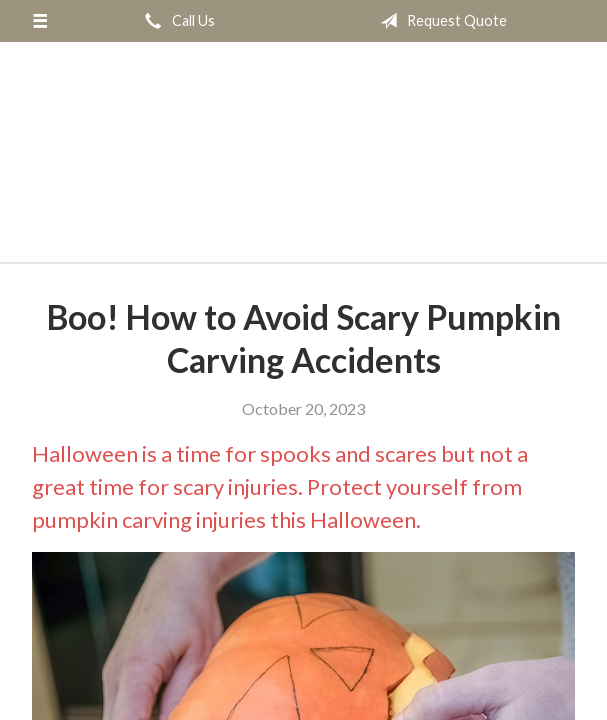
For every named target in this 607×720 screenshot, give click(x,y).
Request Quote (439, 21)
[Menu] (39, 21)
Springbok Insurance (304, 149)
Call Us (176, 21)
